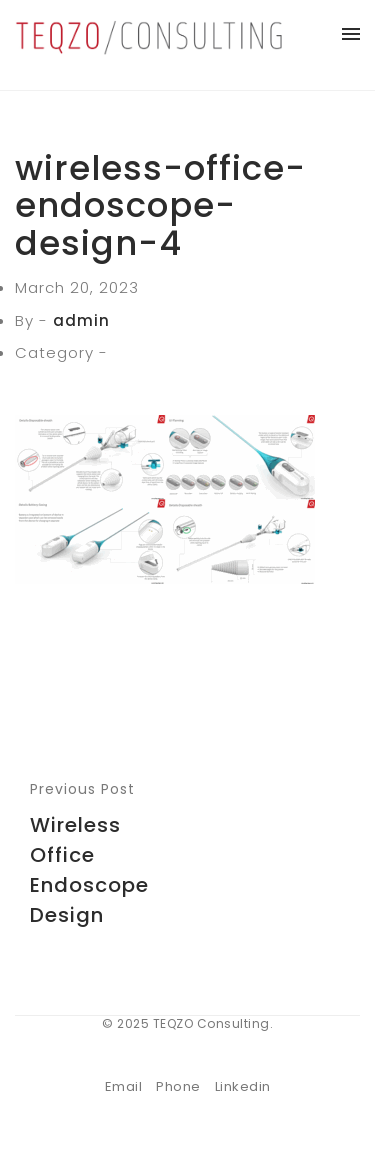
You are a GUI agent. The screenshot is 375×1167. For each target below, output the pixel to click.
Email (124, 1086)
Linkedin (243, 1086)
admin (81, 320)
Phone (178, 1086)
